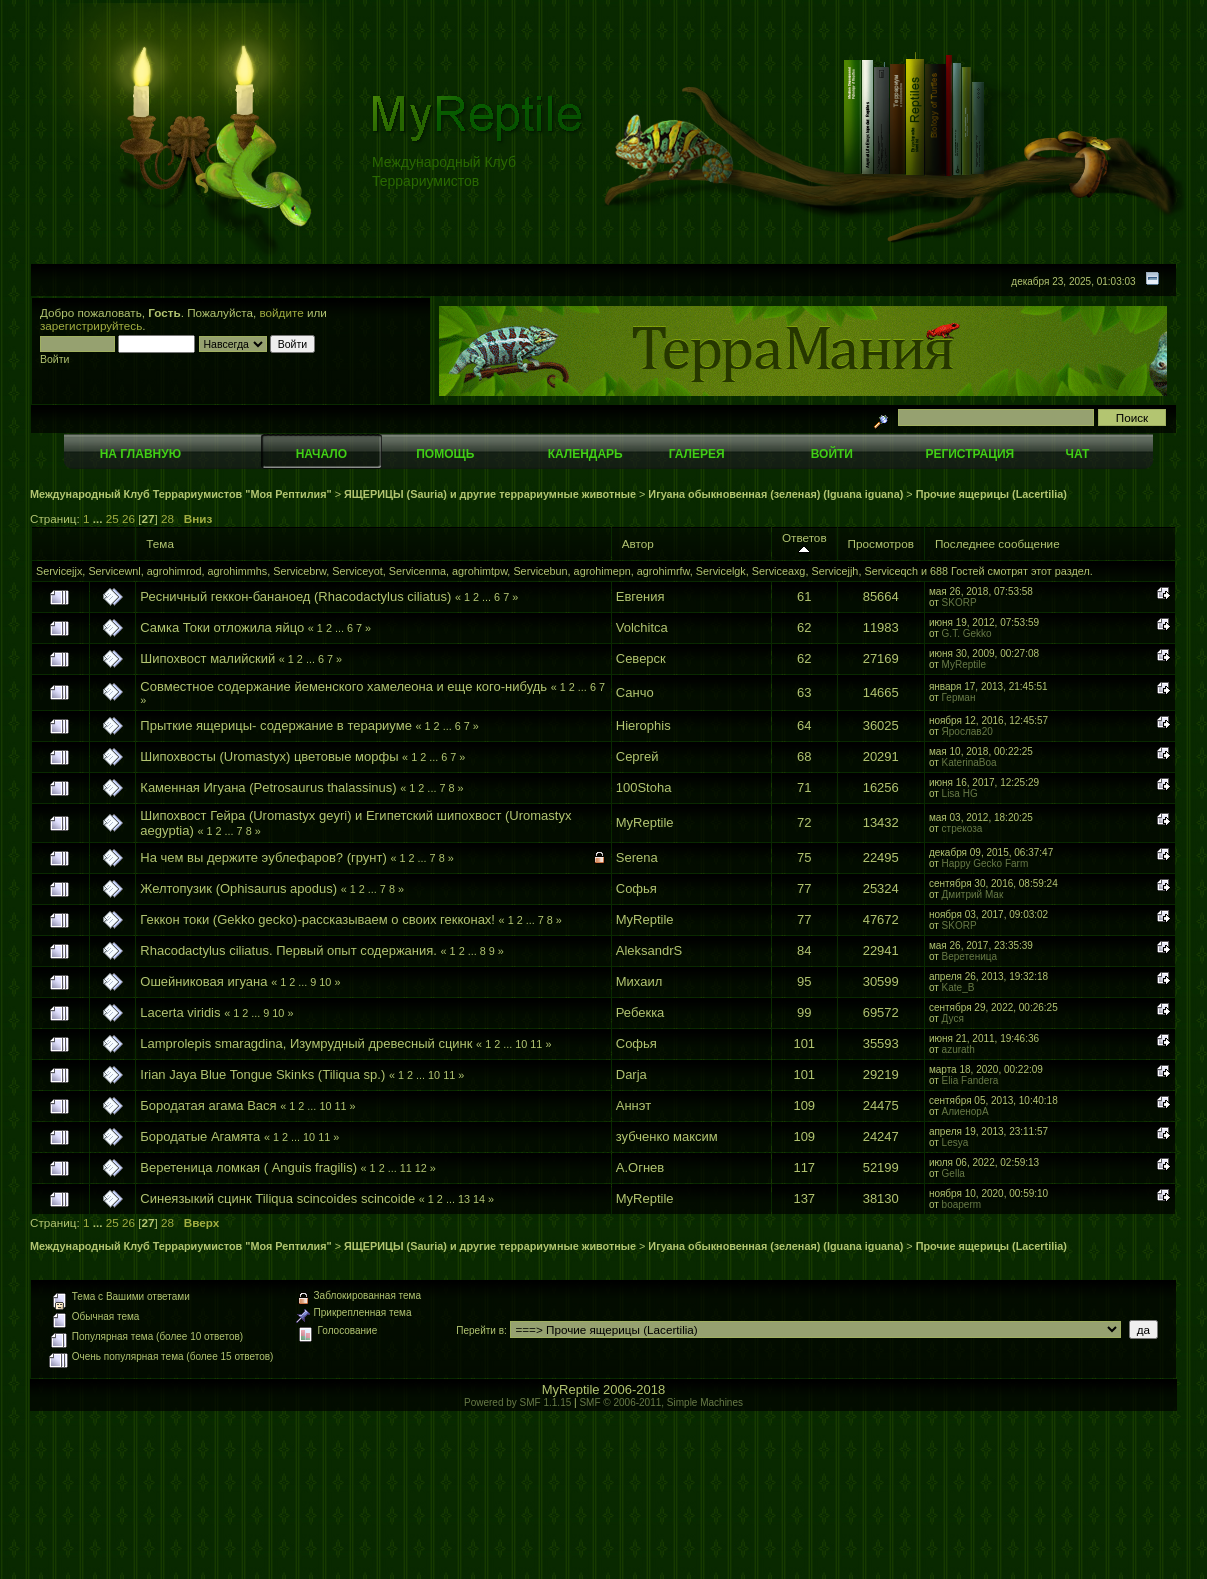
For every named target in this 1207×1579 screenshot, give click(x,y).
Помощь (445, 454)
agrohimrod (174, 571)
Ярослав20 (967, 731)
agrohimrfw (663, 571)
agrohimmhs (238, 571)
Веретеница (969, 956)
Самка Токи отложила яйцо (222, 627)
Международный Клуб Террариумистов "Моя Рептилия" (181, 494)
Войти (832, 454)
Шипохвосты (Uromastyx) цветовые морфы (269, 756)
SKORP (959, 602)
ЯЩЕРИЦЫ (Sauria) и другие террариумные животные (490, 494)
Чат (1077, 454)
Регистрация (969, 454)
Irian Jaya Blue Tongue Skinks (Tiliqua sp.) (262, 1074)
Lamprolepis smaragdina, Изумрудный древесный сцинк (306, 1043)
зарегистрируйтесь (91, 325)
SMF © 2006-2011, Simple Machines (661, 1402)
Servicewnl (114, 571)
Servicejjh (834, 571)
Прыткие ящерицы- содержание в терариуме (276, 725)
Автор (638, 543)
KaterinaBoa (969, 762)
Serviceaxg (779, 571)
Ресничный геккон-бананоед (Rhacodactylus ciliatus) (295, 596)
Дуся (953, 1018)
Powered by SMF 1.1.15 (517, 1402)
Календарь (585, 454)
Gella (953, 1173)
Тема (160, 543)
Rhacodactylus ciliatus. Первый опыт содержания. (288, 950)
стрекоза (962, 828)
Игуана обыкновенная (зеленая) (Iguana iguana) (775, 494)
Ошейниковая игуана (203, 981)
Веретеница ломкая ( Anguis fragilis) (250, 1167)
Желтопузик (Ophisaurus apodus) (238, 888)
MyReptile (964, 664)
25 (112, 518)
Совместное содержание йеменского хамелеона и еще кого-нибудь (343, 686)
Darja (631, 1074)
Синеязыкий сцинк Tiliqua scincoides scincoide (277, 1198)
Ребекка (640, 1012)
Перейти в (480, 1330)
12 (421, 1168)
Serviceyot (357, 571)
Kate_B (958, 987)
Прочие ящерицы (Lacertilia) (991, 494)
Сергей (637, 756)
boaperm (961, 1204)
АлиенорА (965, 1111)
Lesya (955, 1142)
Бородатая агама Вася (208, 1105)
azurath (958, 1049)
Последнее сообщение (997, 543)
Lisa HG (960, 793)
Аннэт (633, 1105)
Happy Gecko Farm (985, 863)
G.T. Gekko (967, 633)
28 (167, 518)
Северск (641, 658)
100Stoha (644, 787)
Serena (637, 857)
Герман (959, 697)
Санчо (635, 692)
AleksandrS (649, 950)
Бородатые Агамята (200, 1136)
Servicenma (417, 571)
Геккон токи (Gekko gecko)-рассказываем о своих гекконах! (317, 919)
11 (536, 1044)
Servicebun (540, 571)
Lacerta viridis (180, 1012)
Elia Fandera (970, 1080)
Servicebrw (299, 571)
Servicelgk (721, 571)
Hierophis (643, 725)
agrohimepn (602, 571)
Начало (321, 454)
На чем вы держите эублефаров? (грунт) (263, 857)
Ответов (804, 543)
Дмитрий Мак (973, 894)
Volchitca (642, 627)
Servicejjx (59, 571)
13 (464, 1199)
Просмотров (881, 543)
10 (325, 982)
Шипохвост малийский (207, 658)
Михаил (639, 981)
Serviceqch (891, 571)
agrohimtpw (479, 571)
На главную (140, 454)
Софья (636, 888)
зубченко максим (667, 1136)
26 (128, 518)
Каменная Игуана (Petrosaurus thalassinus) (268, 787)
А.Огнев (640, 1167)
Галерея (697, 454)
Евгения (640, 596)
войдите (282, 312)
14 (479, 1199)
